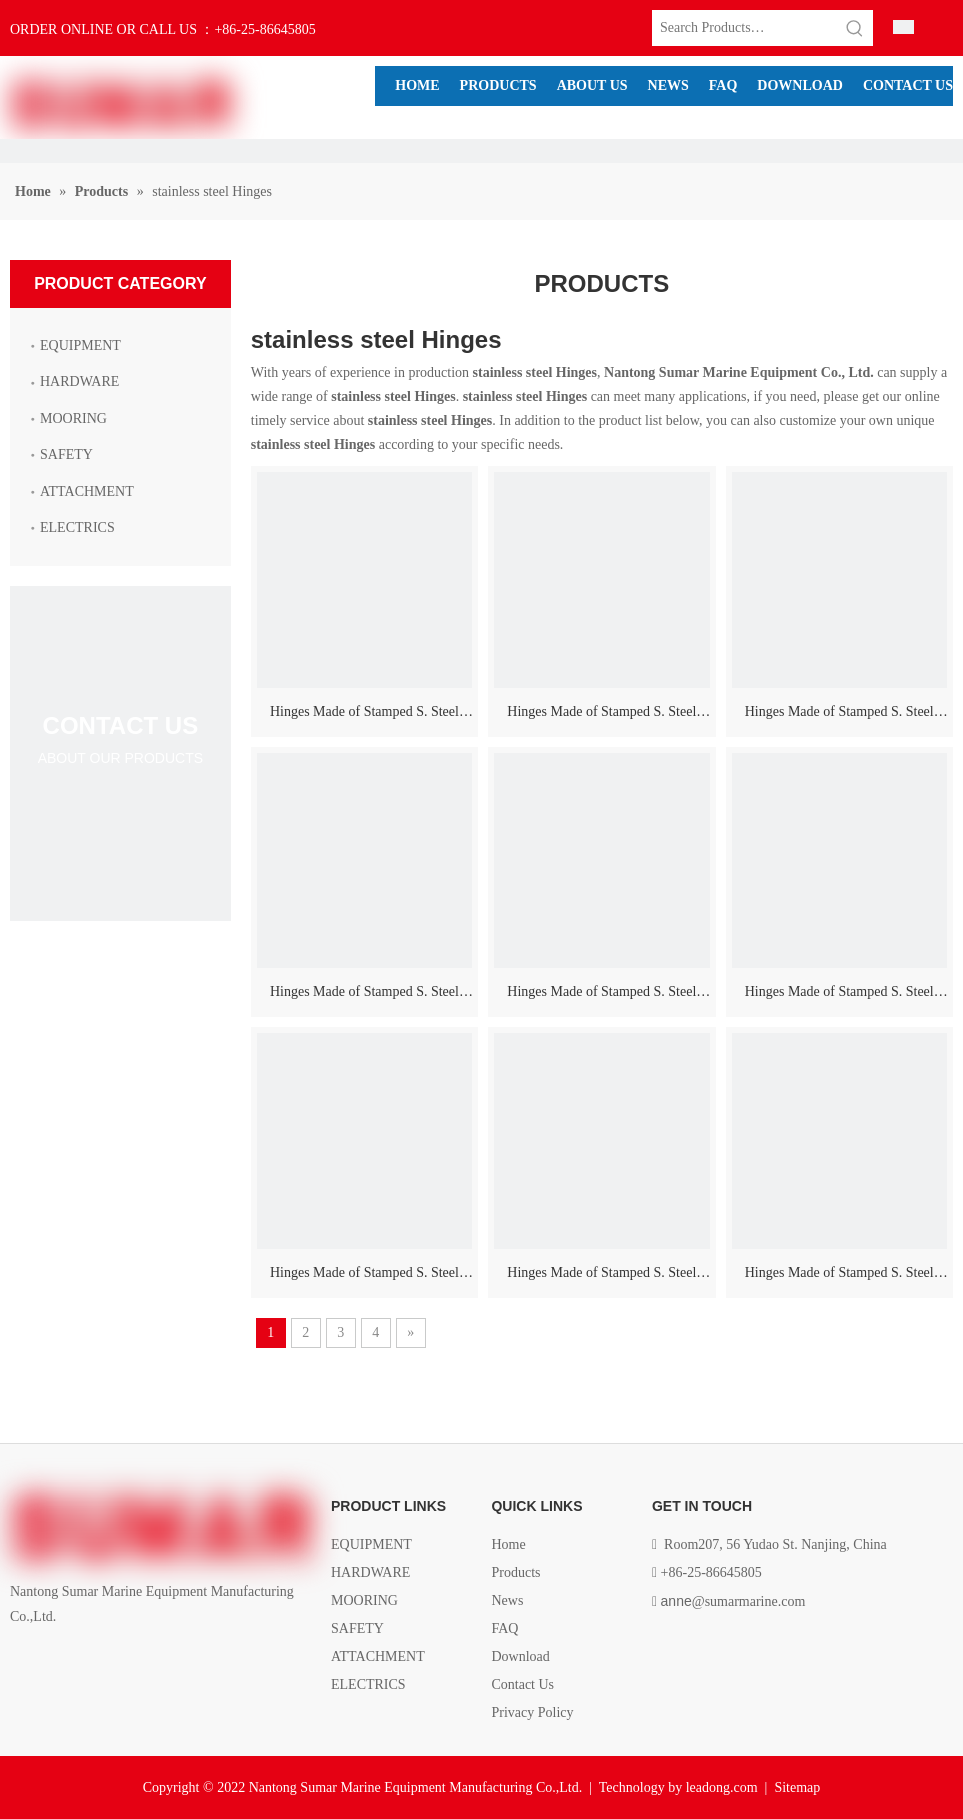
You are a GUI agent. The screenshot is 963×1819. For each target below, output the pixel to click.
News (507, 1600)
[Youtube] (123, 1662)
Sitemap (797, 1787)
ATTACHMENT (87, 491)
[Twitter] (89, 1662)
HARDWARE (79, 381)
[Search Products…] (744, 28)
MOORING (73, 418)
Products (515, 1572)
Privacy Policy (532, 1712)
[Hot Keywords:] (855, 28)
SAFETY (66, 454)
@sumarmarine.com (733, 1601)
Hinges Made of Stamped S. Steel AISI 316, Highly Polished (364, 715)
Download (520, 1656)
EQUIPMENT (80, 345)
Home (508, 1544)
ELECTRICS (77, 527)
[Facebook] (22, 1662)
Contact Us (522, 1684)
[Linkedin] (56, 1662)
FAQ (504, 1628)
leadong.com (722, 1787)
